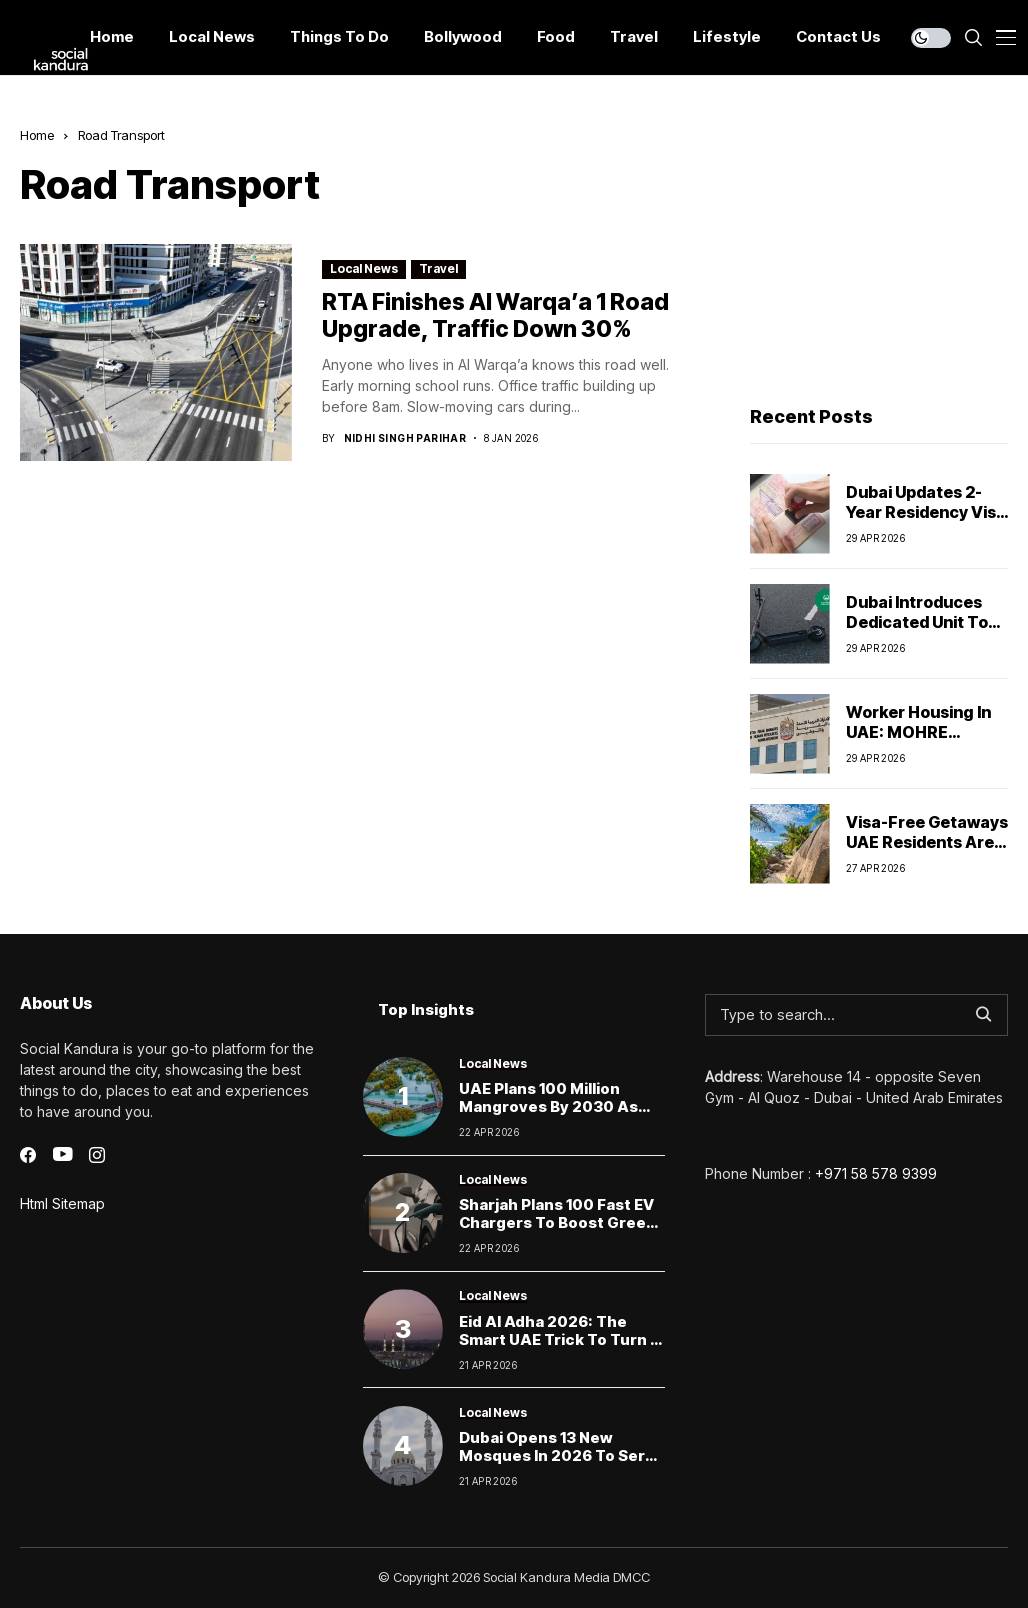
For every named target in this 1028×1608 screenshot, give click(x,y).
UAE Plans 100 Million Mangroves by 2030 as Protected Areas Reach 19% (550, 1115)
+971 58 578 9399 (876, 1173)
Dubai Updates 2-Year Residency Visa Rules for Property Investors (926, 521)
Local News (364, 268)
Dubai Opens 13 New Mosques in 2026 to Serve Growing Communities (561, 1455)
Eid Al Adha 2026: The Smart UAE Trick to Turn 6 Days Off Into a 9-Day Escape (559, 1348)
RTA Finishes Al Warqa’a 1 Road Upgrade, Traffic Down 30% (495, 316)
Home (37, 135)
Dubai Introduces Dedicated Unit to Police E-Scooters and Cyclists (917, 631)
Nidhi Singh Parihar (405, 438)
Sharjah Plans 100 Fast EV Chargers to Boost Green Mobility (557, 1222)
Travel (438, 268)
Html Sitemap (62, 1203)
